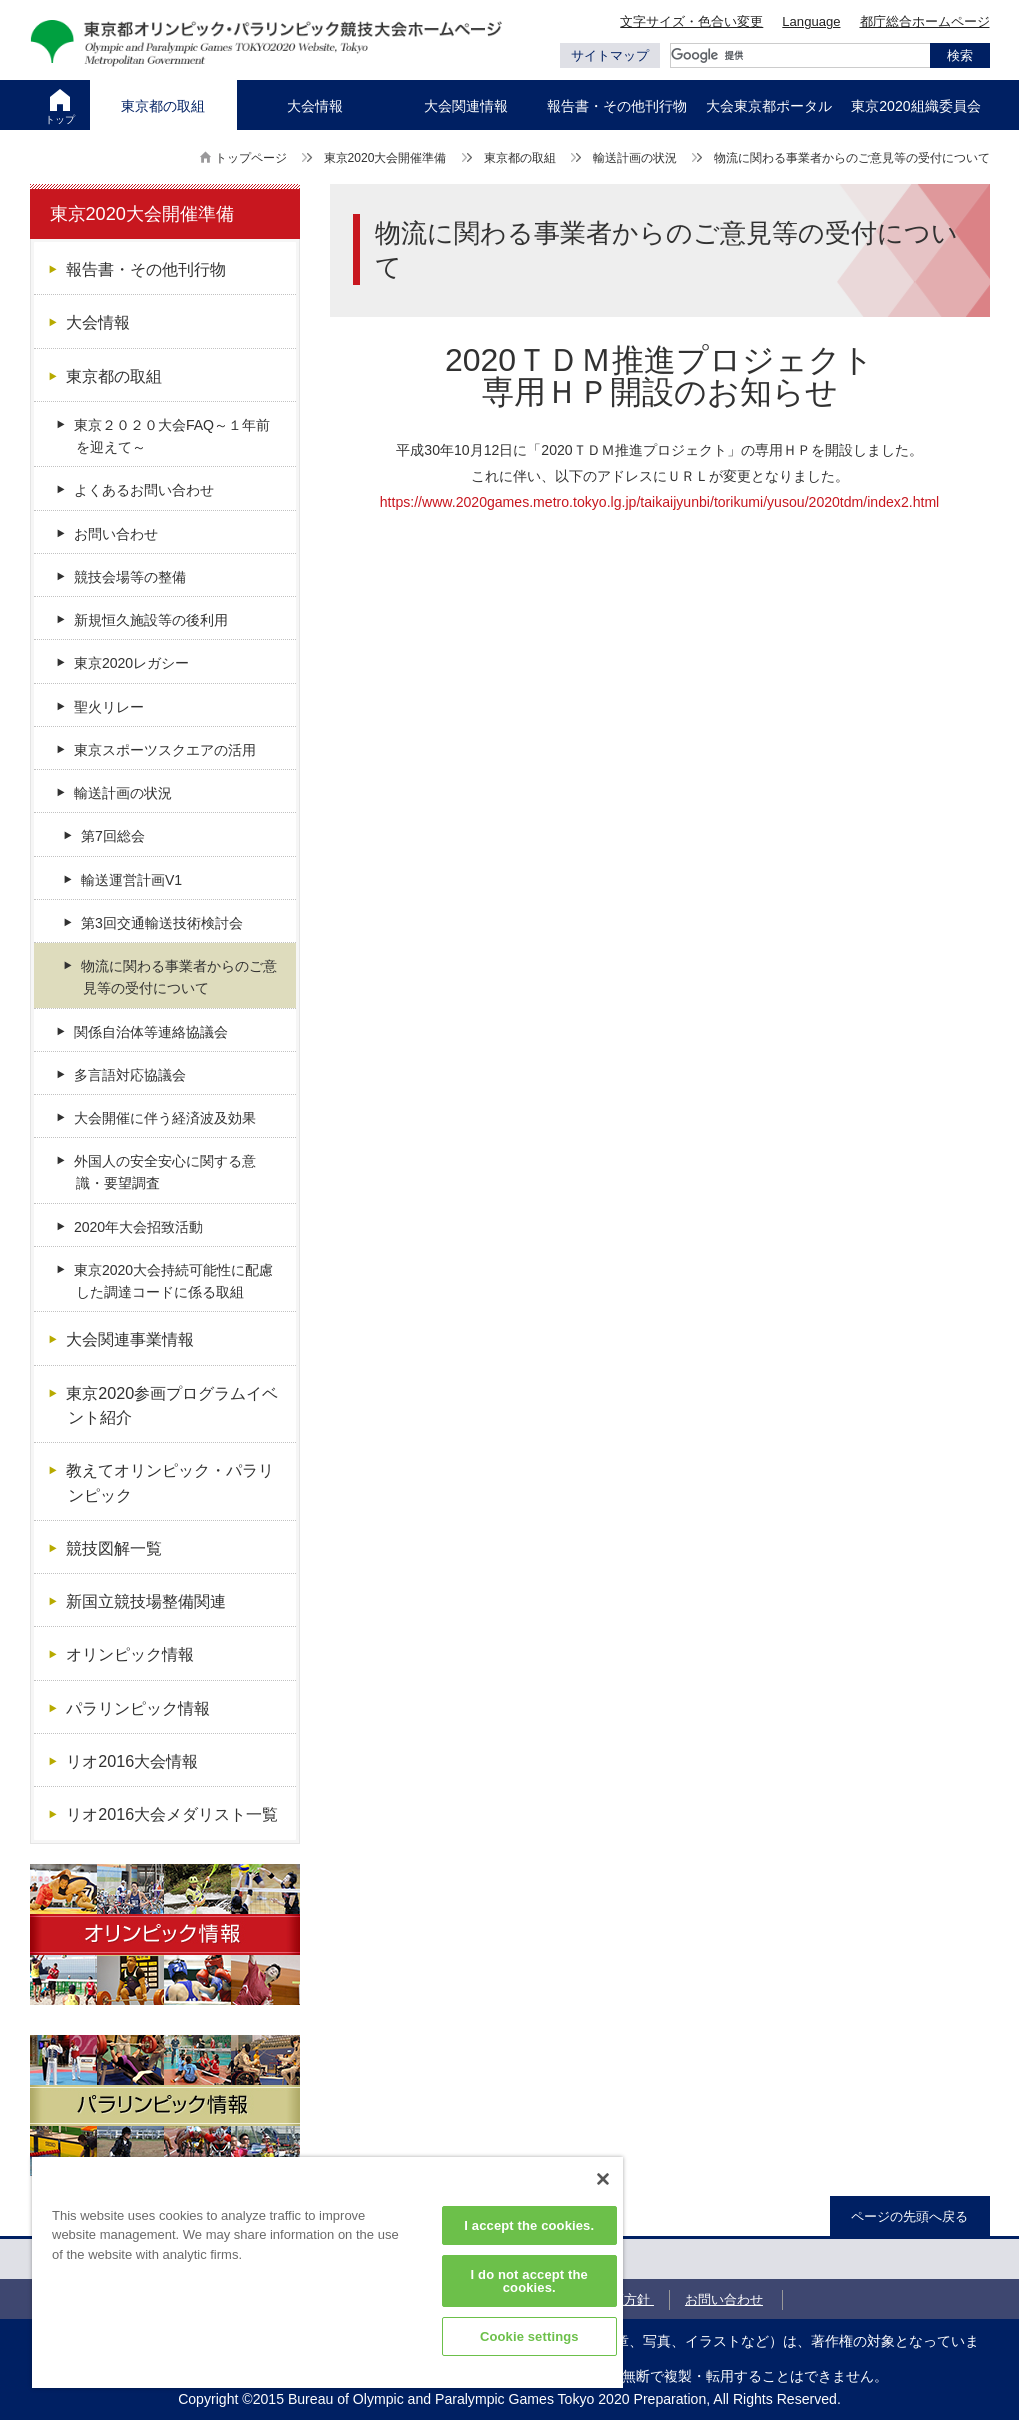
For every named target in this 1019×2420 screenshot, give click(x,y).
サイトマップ (610, 55)
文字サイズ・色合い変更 (691, 21)
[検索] (800, 55)
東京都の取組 (520, 158)
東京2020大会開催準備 (385, 158)
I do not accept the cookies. (529, 2281)
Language (811, 21)
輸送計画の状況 (635, 158)
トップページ (251, 158)
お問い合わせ (724, 2299)
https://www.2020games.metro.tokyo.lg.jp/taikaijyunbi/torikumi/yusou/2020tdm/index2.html (660, 502)
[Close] (603, 2179)
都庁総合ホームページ (925, 21)
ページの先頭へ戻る (909, 2216)
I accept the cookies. (529, 2225)
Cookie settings (529, 2336)
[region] (327, 2272)
